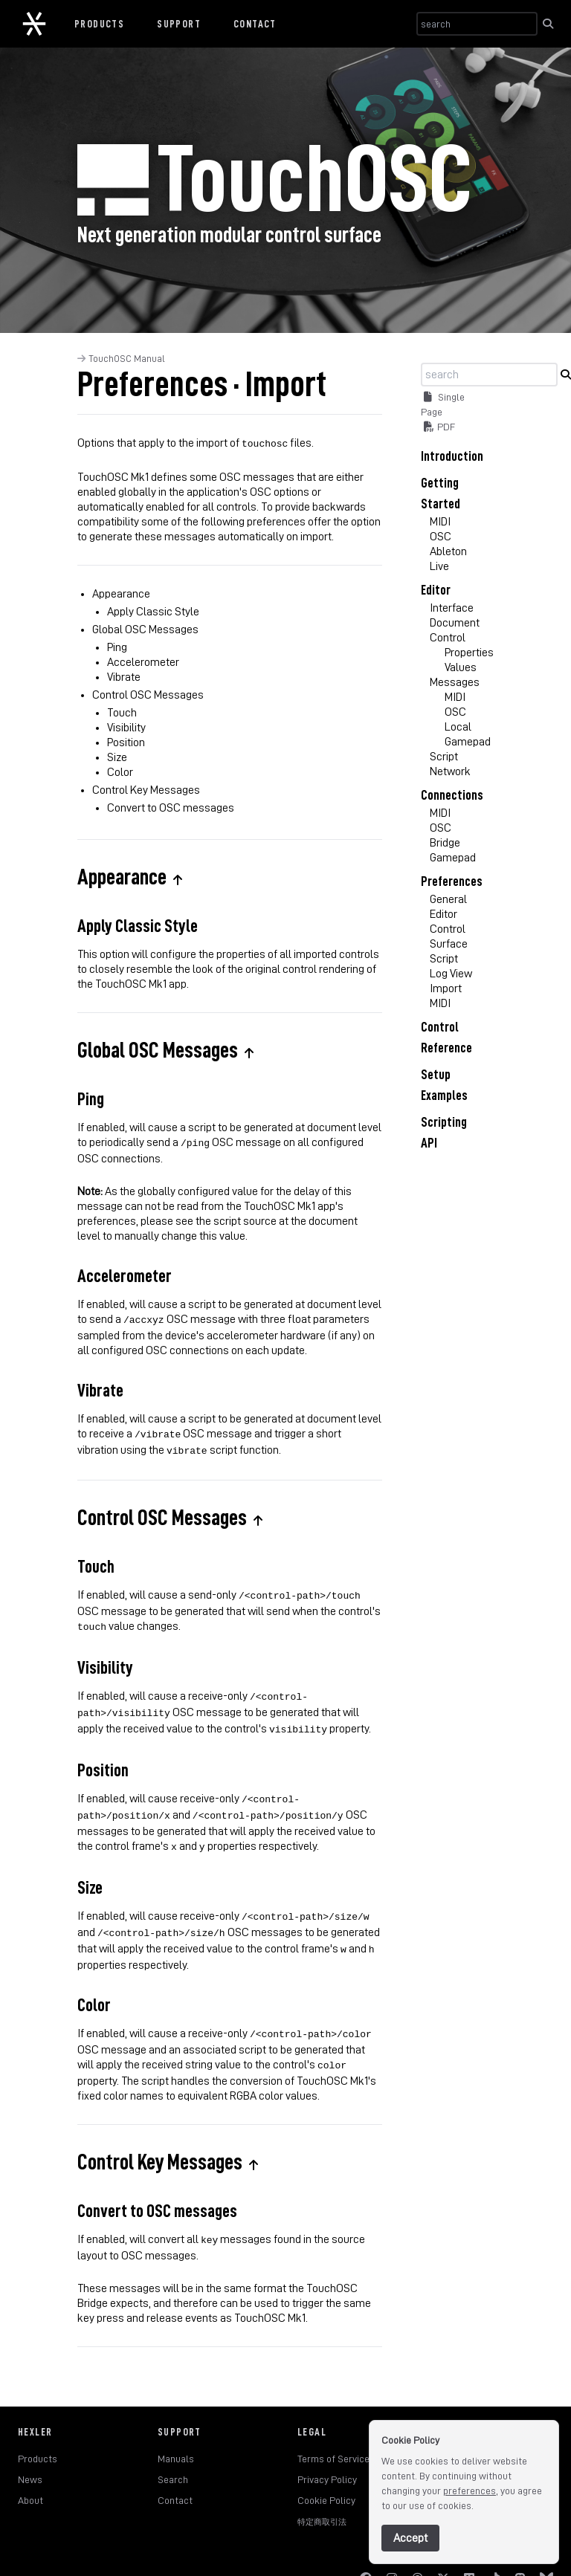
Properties (469, 652)
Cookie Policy (326, 2472)
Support (179, 24)
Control (447, 638)
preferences (469, 2490)
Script (444, 757)
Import (446, 988)
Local (458, 727)
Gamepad (468, 742)
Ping (117, 646)
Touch (122, 711)
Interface (452, 608)
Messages (455, 682)
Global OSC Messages (145, 628)
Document (455, 623)
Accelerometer (143, 661)
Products (99, 24)
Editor (443, 914)
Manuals (176, 2430)
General (448, 899)
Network (450, 771)
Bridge (445, 843)
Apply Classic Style (153, 610)
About (30, 2472)
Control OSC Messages (148, 693)
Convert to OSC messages (170, 806)
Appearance (121, 592)
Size (117, 756)
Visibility (126, 726)
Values (461, 667)
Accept (410, 2538)
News (30, 2451)
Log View (451, 974)
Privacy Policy (327, 2451)
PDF (439, 426)
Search (173, 2451)
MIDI (440, 522)
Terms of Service (333, 2430)
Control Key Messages (146, 789)
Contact (255, 24)
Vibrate (124, 676)
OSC (440, 537)
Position (126, 741)
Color (120, 771)
